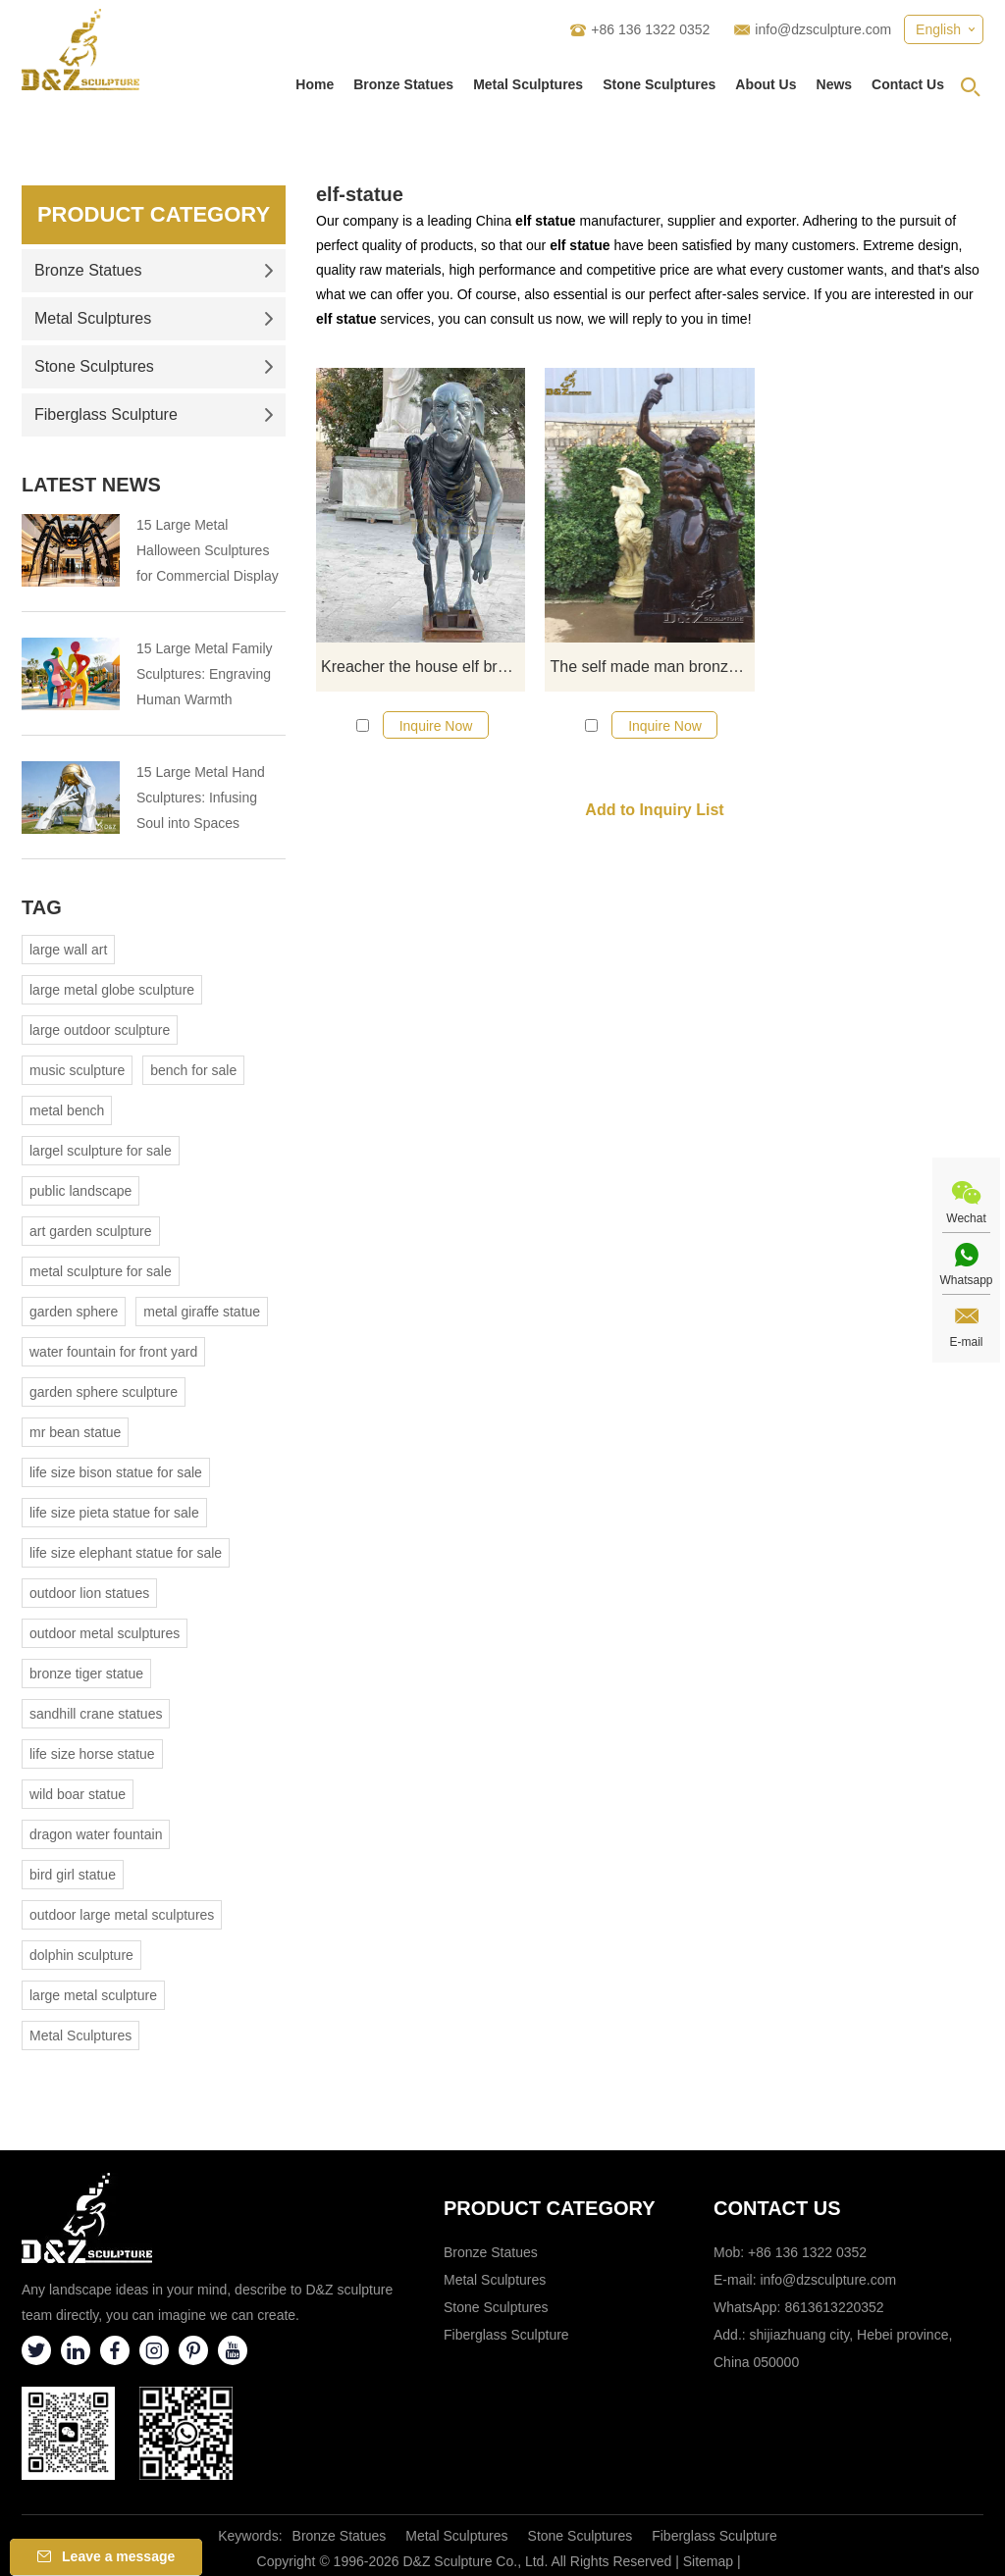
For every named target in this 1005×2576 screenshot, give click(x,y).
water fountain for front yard (113, 1352)
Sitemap (708, 2561)
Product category (550, 2208)
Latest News (91, 484)
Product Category (153, 214)
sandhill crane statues (95, 1714)
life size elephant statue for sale (125, 1553)
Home (314, 84)
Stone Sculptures (659, 84)
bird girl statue (72, 1874)
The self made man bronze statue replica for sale (652, 666)
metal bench (66, 1110)
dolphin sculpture (81, 1955)
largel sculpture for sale (100, 1151)
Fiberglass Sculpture (154, 414)
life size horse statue (92, 1754)
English (938, 29)
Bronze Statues (403, 84)
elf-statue (359, 194)
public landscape (80, 1191)
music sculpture (77, 1070)
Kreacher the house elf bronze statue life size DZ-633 (423, 666)
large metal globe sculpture (111, 990)
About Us (765, 84)
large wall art (68, 949)
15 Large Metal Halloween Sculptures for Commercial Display (207, 550)
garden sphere (73, 1311)
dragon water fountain (95, 1834)
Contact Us (908, 84)
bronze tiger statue (86, 1673)
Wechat (965, 1218)
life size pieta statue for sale (114, 1512)
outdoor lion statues (89, 1593)
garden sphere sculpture (103, 1392)
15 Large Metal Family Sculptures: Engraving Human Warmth (204, 674)
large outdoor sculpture (99, 1030)
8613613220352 (833, 2307)
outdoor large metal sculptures (121, 1915)
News (835, 84)
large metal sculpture (93, 1995)
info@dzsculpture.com (823, 29)
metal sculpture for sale (100, 1271)
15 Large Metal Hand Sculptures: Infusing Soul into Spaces (200, 797)
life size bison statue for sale (115, 1472)
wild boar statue (77, 1794)
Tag (42, 907)
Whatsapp (965, 1280)
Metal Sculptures (528, 84)
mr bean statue (75, 1432)
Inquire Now (436, 726)
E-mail (965, 1342)
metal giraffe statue (201, 1311)
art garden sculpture (90, 1231)
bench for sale (193, 1070)
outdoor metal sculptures (104, 1633)
